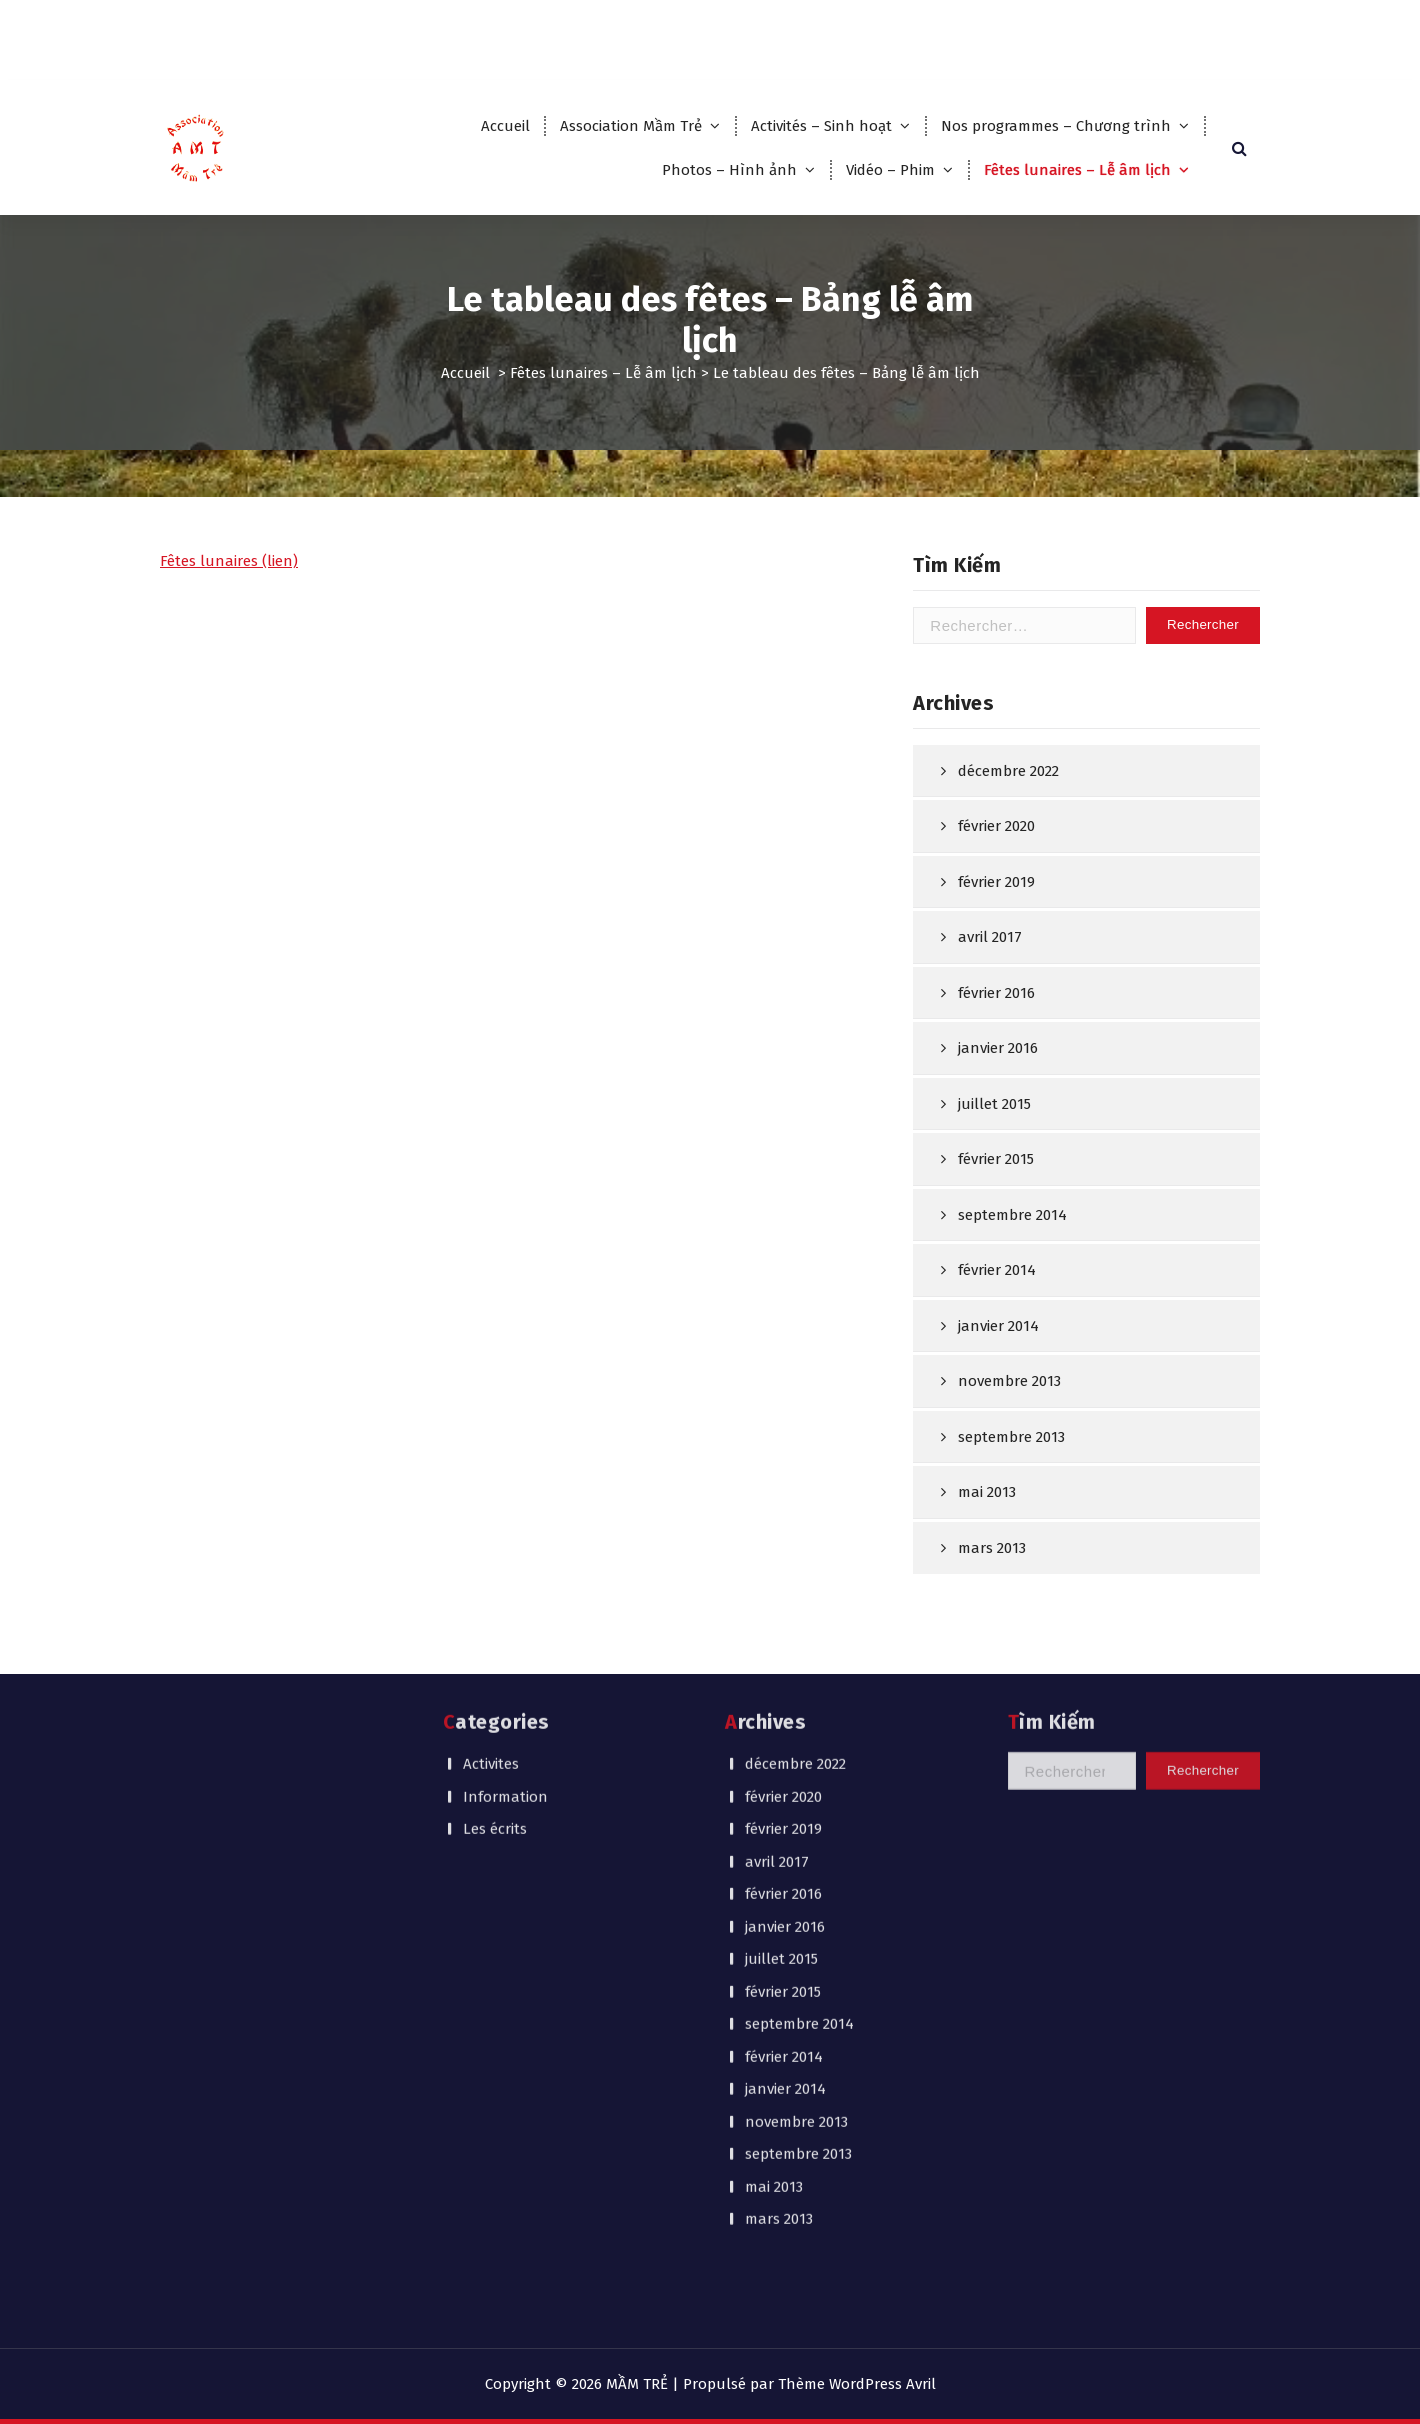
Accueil (505, 126)
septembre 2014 (1012, 1296)
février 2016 (996, 1074)
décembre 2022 (1008, 852)
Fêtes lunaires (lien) (229, 603)
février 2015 (996, 1240)
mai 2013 (774, 1986)
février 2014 (997, 1351)
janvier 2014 (998, 1407)
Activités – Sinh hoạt (821, 126)
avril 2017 (990, 1018)
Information (505, 1596)
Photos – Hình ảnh (729, 170)
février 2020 (996, 907)
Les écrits (495, 1629)
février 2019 (996, 963)
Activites (491, 1564)
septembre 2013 (798, 1954)
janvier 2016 (998, 1129)
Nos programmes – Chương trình (1056, 126)
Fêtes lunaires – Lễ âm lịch (1077, 170)
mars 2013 (779, 2019)
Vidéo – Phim (890, 170)
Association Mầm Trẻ (631, 126)
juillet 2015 (994, 1185)
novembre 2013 (1009, 1462)
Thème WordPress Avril (857, 2384)
